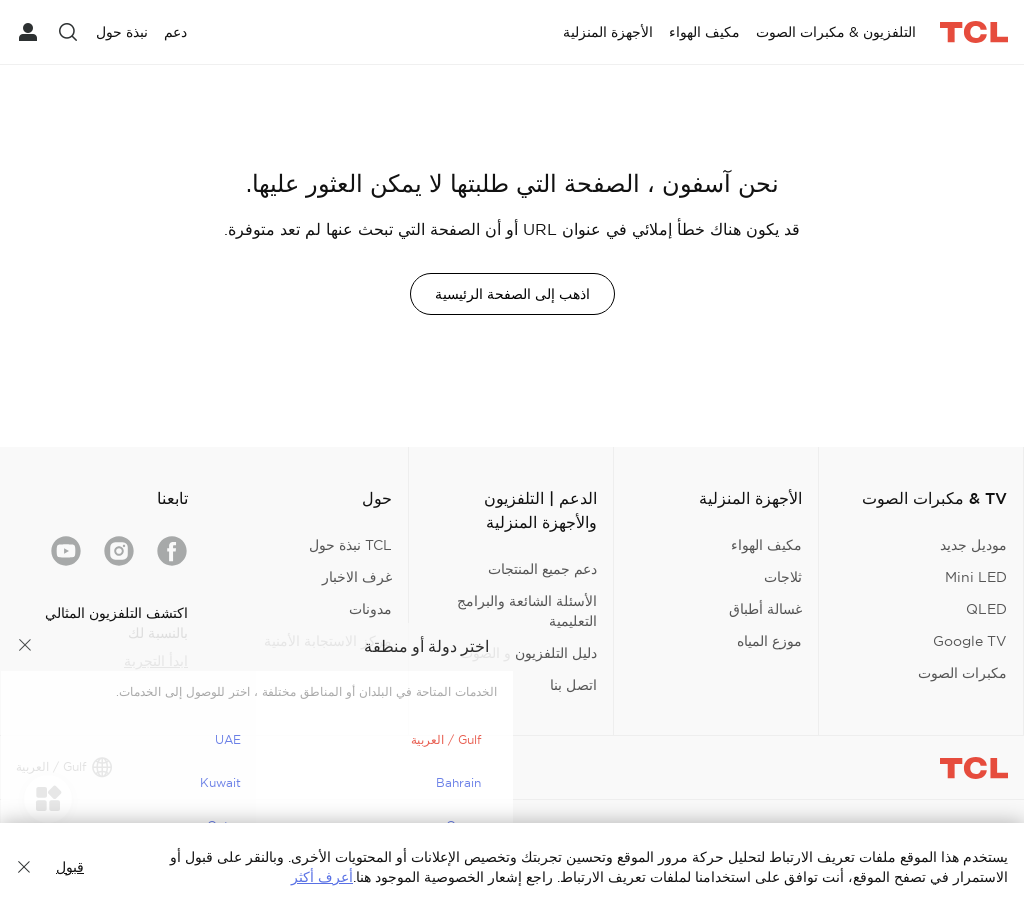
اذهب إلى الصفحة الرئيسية (512, 294)
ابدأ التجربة (156, 661)
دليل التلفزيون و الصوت (528, 653)
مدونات (370, 609)
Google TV (970, 641)
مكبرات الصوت (962, 673)
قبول (70, 867)
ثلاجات (783, 577)
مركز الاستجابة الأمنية (328, 641)
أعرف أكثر (322, 877)
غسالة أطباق (765, 609)
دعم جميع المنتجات (542, 569)
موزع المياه (769, 641)
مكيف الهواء (766, 545)
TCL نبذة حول (350, 545)
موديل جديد (973, 545)
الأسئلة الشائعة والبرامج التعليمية (527, 611)
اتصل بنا (573, 685)
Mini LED (976, 577)
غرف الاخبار (357, 577)
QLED (986, 609)
